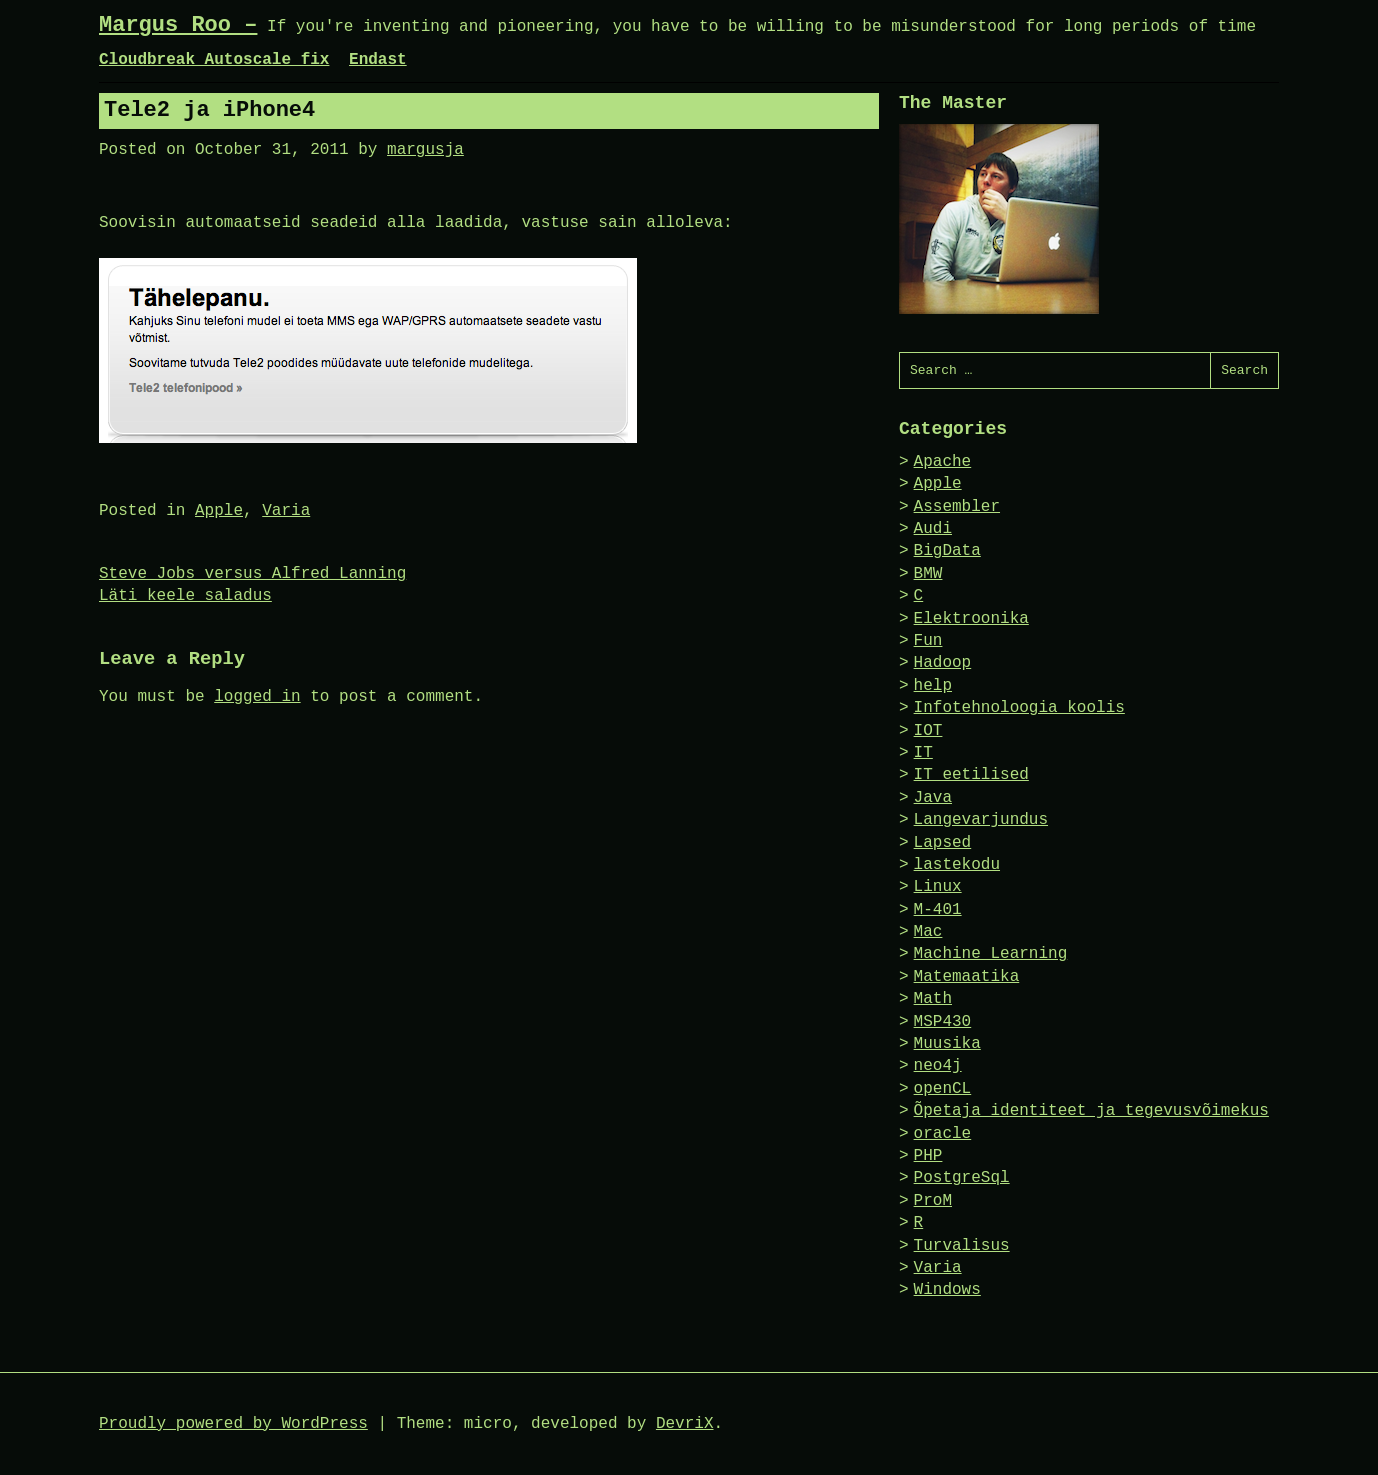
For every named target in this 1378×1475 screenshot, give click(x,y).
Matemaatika (967, 977)
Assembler (957, 507)
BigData (947, 551)
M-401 (938, 910)
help (933, 686)
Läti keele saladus (185, 596)
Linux (938, 887)
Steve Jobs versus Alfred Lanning (252, 574)
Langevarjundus (981, 820)
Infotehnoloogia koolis (1019, 708)
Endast (378, 60)
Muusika (947, 1044)
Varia (286, 511)
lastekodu (957, 865)
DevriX (685, 1424)
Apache (943, 462)
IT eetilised (971, 775)
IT (923, 753)
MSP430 (943, 1022)
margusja (425, 150)
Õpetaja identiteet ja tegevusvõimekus (1091, 1111)
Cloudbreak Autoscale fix (214, 60)
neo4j (938, 1066)
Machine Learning (991, 954)
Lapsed (943, 843)
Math (933, 999)
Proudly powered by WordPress (233, 1424)
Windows (947, 1290)
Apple (219, 511)
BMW (928, 574)
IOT (928, 731)
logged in (257, 697)
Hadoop (943, 663)
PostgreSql (962, 1178)
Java (933, 798)
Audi (933, 529)
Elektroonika (971, 619)
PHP (928, 1156)
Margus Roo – (178, 25)
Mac (928, 932)
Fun (928, 641)
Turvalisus (962, 1246)
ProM (933, 1201)
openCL (943, 1089)
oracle (943, 1134)
